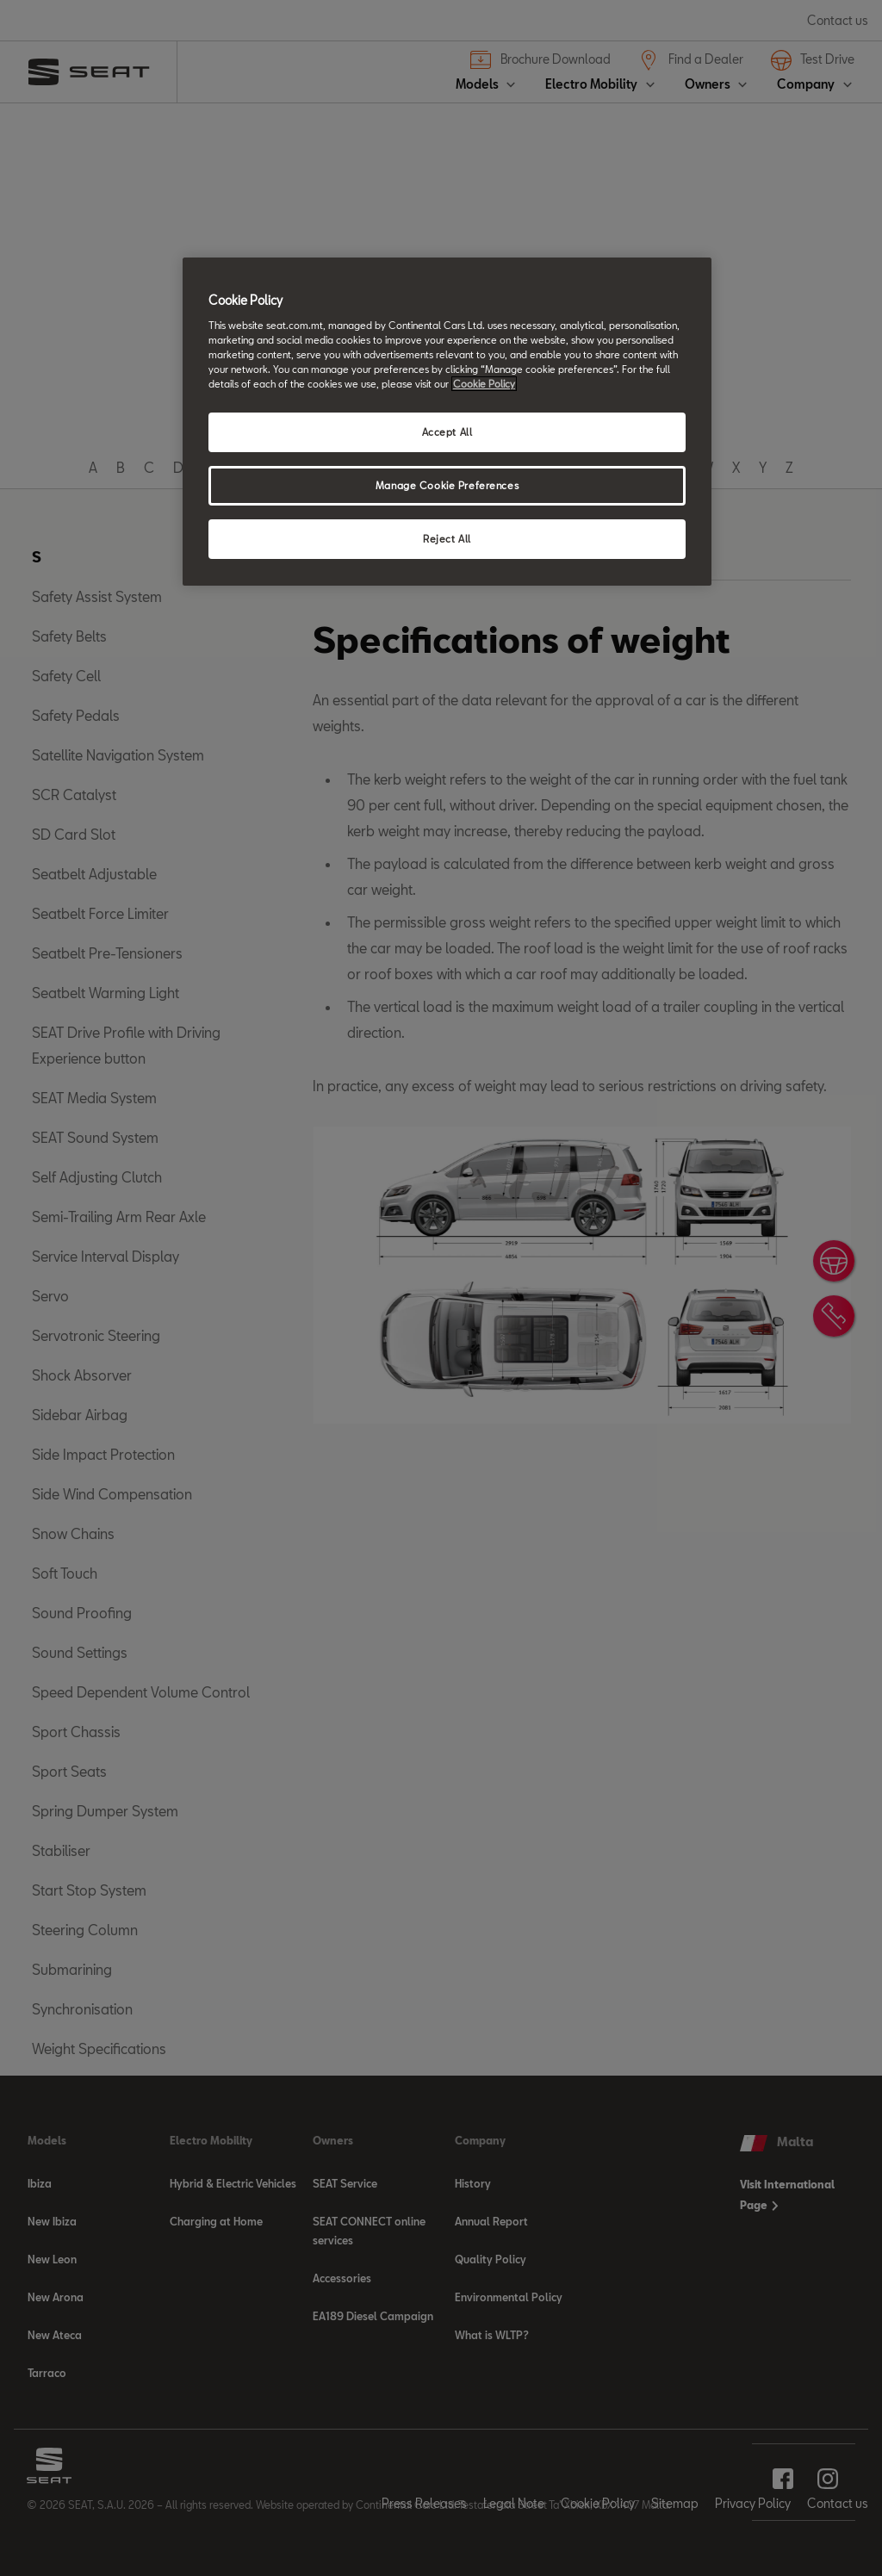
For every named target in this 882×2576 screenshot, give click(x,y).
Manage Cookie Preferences (447, 485)
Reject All (447, 538)
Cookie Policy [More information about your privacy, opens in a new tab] (484, 383)
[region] (447, 422)
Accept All (447, 432)
